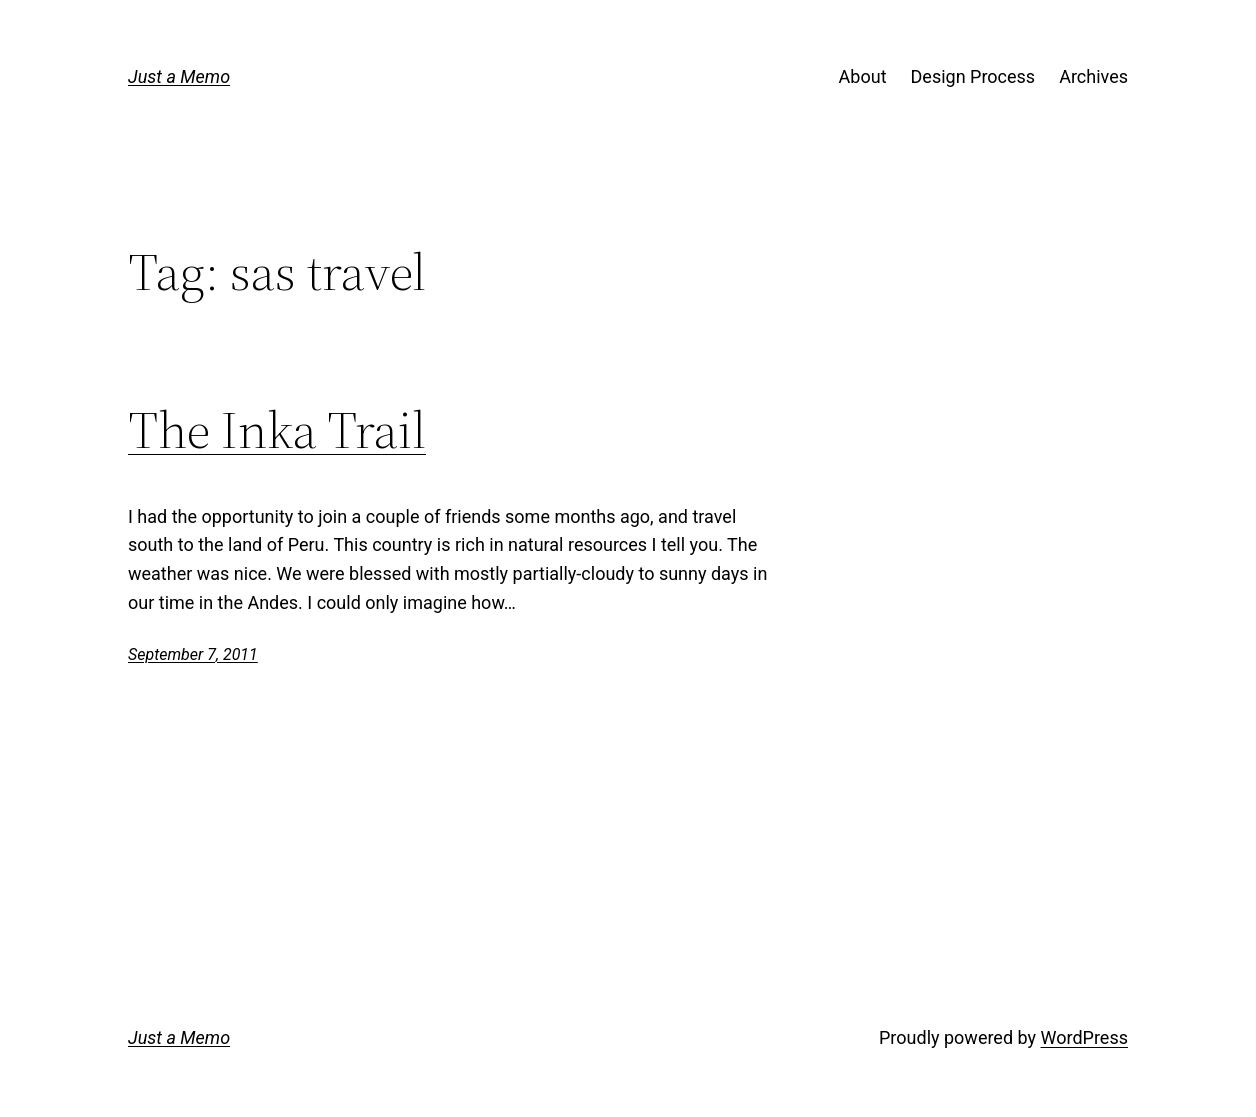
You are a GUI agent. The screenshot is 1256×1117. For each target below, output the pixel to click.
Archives (1093, 76)
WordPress (1084, 1037)
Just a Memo (179, 76)
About (863, 76)
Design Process (973, 76)
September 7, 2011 (193, 654)
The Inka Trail (277, 430)
